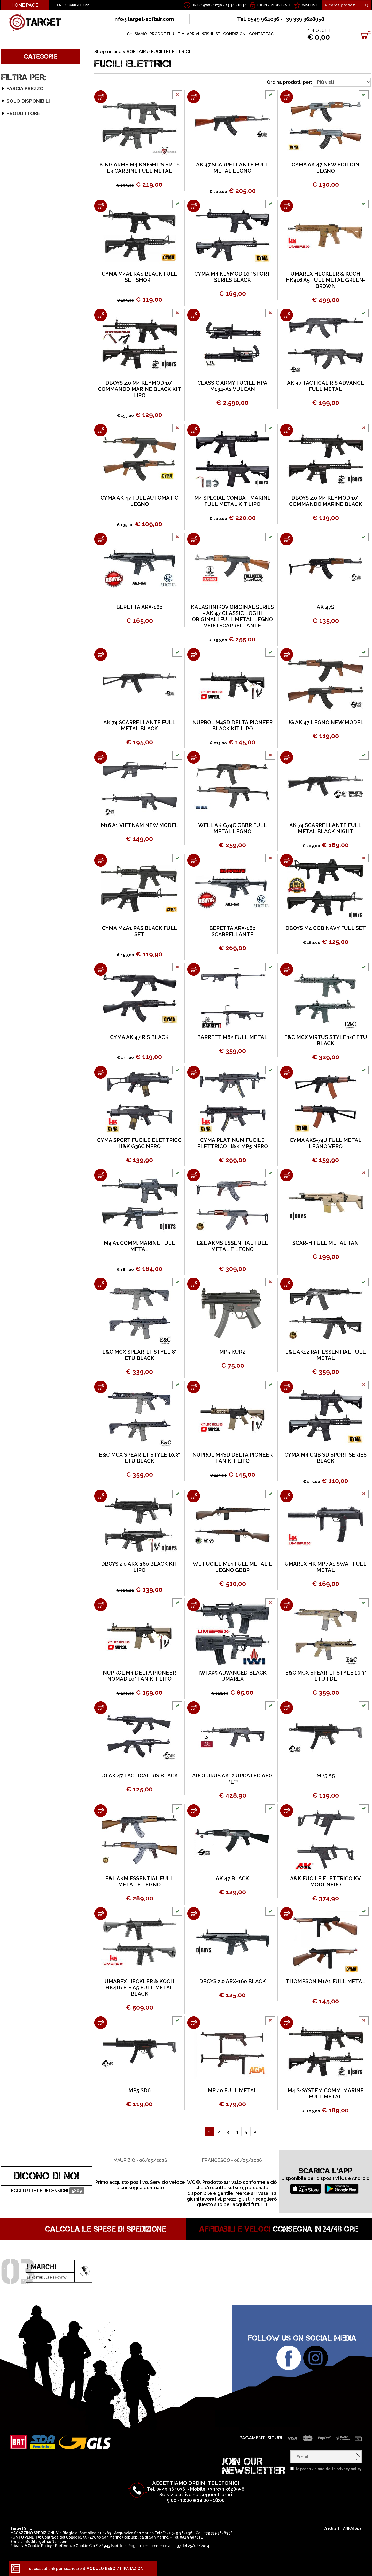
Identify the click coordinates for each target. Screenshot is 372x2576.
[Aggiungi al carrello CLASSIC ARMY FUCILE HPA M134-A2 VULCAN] (193, 315)
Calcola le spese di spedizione (105, 2229)
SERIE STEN (18, 242)
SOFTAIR (15, 74)
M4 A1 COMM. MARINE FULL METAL (139, 1246)
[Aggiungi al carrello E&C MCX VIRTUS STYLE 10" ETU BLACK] (286, 969)
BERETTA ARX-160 (139, 607)
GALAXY (12, 701)
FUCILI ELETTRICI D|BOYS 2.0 (34, 334)
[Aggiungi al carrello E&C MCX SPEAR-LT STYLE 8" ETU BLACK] (100, 1284)
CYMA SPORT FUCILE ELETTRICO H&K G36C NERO (139, 1143)
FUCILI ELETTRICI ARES (28, 308)
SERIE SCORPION (23, 249)
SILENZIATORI (19, 457)
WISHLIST (310, 5)
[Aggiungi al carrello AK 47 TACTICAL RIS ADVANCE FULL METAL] (286, 315)
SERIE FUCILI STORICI (28, 295)
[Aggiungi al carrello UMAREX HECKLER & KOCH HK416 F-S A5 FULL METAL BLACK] (100, 1913)
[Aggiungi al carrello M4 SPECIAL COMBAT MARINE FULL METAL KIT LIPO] (193, 430)
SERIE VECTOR (21, 210)
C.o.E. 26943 (99, 2546)
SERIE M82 (17, 236)
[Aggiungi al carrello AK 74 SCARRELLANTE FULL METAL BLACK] (100, 654)
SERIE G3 (15, 119)
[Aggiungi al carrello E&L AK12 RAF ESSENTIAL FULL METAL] (286, 1284)
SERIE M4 (15, 132)
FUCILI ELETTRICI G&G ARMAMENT (40, 301)
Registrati (280, 5)
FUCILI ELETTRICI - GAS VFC (33, 314)
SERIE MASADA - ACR (27, 158)
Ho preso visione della (328, 2469)
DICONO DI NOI (46, 2176)
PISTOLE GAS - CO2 (25, 392)
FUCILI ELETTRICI (22, 86)
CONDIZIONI (234, 34)
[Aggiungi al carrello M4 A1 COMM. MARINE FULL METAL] (100, 1175)
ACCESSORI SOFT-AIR (27, 418)
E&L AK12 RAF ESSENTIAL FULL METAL (325, 1355)
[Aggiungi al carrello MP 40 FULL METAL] (193, 2022)
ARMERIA (15, 495)
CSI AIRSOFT (16, 656)
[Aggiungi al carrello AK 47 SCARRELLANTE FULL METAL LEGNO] (193, 96)
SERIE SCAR (18, 230)
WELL (10, 791)
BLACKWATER (18, 636)
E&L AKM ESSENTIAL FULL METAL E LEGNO (139, 1881)
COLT (10, 649)
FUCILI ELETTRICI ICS (26, 366)
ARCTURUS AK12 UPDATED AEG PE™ (232, 1778)
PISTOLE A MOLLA (23, 412)
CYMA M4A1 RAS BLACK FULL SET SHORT (139, 277)
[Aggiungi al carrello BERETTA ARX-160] (100, 539)
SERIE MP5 (17, 177)
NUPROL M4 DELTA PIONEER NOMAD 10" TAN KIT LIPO (139, 1676)
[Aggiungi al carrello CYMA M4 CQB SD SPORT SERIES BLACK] (286, 1387)
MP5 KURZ (232, 1352)
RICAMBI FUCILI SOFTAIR (30, 431)
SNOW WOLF (17, 765)
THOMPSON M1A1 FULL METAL (326, 1981)
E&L (9, 694)
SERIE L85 (16, 256)
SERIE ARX (16, 99)
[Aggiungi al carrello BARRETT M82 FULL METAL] (193, 969)
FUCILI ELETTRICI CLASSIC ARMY (38, 327)
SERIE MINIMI (19, 171)
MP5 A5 (325, 1775)
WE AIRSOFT (17, 785)
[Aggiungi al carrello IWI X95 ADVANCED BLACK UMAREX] (193, 1604)
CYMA (11, 668)
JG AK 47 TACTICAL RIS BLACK (139, 1775)
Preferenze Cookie (71, 2546)
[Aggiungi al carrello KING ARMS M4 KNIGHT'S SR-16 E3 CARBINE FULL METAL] (100, 96)
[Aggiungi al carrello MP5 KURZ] (193, 1284)
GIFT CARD (16, 470)
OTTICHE (14, 444)
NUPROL (13, 746)
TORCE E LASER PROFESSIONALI (38, 451)
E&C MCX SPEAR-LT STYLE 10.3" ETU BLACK (139, 1458)
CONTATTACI (262, 34)
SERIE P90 (16, 184)
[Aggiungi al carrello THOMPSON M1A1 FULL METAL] (286, 1913)
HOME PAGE (25, 5)
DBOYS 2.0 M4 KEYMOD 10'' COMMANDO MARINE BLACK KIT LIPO (139, 389)
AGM (9, 610)
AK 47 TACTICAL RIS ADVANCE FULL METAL (325, 386)
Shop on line (108, 51)
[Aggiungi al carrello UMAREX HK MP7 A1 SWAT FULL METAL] (286, 1496)
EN (59, 5)
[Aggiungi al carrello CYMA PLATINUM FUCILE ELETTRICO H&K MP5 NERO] (193, 1072)
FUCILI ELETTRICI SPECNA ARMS (38, 321)
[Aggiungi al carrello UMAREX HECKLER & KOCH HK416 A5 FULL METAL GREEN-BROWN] (286, 206)
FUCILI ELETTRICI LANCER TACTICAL (42, 373)
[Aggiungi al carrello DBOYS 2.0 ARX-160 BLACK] (193, 1913)
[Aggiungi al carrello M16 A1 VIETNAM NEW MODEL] (100, 757)
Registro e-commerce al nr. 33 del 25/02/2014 (168, 2546)
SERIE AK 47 (18, 93)
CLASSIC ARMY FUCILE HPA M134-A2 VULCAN (232, 386)
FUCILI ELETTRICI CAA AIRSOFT (37, 360)
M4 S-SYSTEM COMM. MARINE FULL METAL (326, 2093)
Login (262, 5)
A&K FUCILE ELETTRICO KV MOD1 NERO (325, 1881)
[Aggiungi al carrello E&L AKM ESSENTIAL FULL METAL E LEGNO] (100, 1810)
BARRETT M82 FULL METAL (232, 1037)
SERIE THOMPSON (25, 203)
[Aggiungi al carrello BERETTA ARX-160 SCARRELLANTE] (193, 860)
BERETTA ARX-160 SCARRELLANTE (232, 931)
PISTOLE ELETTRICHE (27, 405)
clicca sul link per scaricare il (86, 2568)
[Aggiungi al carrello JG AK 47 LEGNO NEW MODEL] (286, 654)
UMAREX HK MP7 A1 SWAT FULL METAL (326, 1567)
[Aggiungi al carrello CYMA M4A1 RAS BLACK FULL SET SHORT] (100, 206)
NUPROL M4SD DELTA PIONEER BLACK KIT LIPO (232, 725)
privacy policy (349, 2469)
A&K (9, 604)
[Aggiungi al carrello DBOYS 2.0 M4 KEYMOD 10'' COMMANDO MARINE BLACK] (286, 430)
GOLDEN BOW (19, 707)
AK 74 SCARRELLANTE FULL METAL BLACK (139, 725)
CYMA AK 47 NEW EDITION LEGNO (325, 168)
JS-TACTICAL (17, 727)
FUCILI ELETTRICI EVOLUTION (35, 340)
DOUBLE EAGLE (20, 681)
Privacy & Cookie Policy (31, 2546)
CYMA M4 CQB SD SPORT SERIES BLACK (325, 1458)
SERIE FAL (16, 262)
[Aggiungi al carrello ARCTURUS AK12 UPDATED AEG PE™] (193, 1707)
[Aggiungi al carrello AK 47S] (286, 539)
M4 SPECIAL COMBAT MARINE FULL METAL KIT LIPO (232, 501)
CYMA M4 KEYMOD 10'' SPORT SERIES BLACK (232, 277)
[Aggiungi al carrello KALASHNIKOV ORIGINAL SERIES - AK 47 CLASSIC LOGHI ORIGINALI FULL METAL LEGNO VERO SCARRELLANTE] (193, 539)
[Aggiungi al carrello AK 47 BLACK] (193, 1810)
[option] (140, 2181)
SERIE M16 (16, 151)
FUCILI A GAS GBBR (24, 399)
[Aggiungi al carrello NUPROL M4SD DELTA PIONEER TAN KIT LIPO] (193, 1387)
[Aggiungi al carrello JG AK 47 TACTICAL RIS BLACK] (100, 1707)
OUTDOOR (18, 510)
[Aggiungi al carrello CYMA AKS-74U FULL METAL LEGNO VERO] (286, 1072)
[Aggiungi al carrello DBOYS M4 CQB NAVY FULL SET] (286, 860)
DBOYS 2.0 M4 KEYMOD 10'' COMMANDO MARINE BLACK (325, 501)
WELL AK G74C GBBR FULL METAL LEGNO (232, 828)
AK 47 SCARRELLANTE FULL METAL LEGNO (232, 168)
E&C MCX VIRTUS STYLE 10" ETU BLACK (325, 1040)
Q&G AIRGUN (17, 759)
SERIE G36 (16, 125)
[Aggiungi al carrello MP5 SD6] (100, 2022)
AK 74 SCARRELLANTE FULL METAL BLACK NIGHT (325, 828)
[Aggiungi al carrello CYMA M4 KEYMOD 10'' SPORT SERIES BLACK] (193, 206)
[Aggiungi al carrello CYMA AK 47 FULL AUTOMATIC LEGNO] (100, 430)
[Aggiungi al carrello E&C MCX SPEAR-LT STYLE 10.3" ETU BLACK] (100, 1387)
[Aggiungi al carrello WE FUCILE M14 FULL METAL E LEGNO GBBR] (193, 1496)
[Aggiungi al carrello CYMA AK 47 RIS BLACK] (100, 969)
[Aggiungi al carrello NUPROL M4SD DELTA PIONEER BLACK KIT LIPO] (193, 654)
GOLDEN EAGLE (20, 714)
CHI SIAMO (137, 34)
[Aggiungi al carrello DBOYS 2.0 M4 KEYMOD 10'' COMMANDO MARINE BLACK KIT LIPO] (100, 315)
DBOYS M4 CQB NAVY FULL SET (325, 928)
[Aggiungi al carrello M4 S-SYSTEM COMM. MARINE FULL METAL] (286, 2022)
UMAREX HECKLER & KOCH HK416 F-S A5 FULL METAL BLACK (139, 1987)
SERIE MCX (17, 164)
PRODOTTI (160, 34)
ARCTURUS (16, 617)
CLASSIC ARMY (19, 643)
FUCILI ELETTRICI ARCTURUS (34, 347)
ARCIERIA (16, 479)
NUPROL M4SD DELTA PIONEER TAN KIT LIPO (232, 1458)
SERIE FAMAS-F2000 (27, 112)
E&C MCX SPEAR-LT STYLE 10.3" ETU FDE (325, 1676)
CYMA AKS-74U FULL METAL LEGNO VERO (326, 1143)
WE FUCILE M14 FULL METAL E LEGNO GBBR (232, 1567)
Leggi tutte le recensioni (46, 2190)
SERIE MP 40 (19, 223)
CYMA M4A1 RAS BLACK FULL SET (139, 931)
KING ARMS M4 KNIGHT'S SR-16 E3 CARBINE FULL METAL (139, 168)
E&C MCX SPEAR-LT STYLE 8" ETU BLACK (139, 1355)
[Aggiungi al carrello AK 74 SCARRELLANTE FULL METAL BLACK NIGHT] (286, 757)
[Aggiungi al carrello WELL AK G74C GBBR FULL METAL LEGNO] (193, 757)
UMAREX (13, 778)
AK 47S (325, 607)
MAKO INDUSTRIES (22, 740)
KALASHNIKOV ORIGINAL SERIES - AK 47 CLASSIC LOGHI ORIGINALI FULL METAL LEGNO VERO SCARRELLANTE (232, 616)
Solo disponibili (19, 582)
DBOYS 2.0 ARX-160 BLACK (232, 1981)
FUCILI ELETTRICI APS (27, 353)
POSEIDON (15, 753)
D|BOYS (12, 675)
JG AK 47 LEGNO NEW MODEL (326, 722)
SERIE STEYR (19, 197)
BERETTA (14, 630)
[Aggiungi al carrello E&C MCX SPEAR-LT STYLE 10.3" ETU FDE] (286, 1604)
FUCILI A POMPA (21, 386)
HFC (9, 720)
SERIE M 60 (17, 217)
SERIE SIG (16, 190)
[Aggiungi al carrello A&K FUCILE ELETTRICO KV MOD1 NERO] (286, 1810)
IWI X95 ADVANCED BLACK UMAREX (232, 1676)
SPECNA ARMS (19, 772)
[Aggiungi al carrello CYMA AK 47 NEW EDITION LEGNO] (286, 96)
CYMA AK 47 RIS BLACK (139, 1037)
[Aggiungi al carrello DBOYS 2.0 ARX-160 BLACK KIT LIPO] (100, 1496)
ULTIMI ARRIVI (186, 34)
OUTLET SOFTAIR (23, 464)
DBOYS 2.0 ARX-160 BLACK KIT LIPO (139, 1567)
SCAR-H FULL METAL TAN (325, 1243)
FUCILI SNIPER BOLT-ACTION (34, 379)
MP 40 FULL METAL (232, 2090)
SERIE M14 (16, 145)
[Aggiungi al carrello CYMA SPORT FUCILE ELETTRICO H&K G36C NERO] (100, 1072)
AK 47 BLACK (232, 1878)
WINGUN (13, 798)
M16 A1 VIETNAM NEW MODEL (139, 825)
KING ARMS (15, 733)
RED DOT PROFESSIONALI (31, 438)
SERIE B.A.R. (18, 281)
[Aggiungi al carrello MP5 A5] (286, 1707)
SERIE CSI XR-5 (21, 106)
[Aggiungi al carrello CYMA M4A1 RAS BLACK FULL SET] (100, 860)
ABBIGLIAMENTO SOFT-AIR (32, 425)
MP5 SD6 (139, 2090)
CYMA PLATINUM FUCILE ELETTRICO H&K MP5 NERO (232, 1143)
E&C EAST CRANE (21, 688)
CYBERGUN (16, 662)
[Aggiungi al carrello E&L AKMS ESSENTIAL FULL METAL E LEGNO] (193, 1175)
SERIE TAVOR (19, 275)
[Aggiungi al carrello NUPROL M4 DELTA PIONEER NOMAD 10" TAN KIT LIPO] (100, 1604)
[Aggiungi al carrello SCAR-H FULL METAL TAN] (286, 1175)
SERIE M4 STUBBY (24, 138)
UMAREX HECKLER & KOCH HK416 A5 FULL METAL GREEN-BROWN (325, 280)
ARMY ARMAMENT (22, 623)
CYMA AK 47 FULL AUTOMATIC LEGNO (139, 501)
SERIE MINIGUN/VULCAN (31, 269)
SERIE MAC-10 (20, 288)
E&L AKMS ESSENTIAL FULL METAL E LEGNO (232, 1246)
